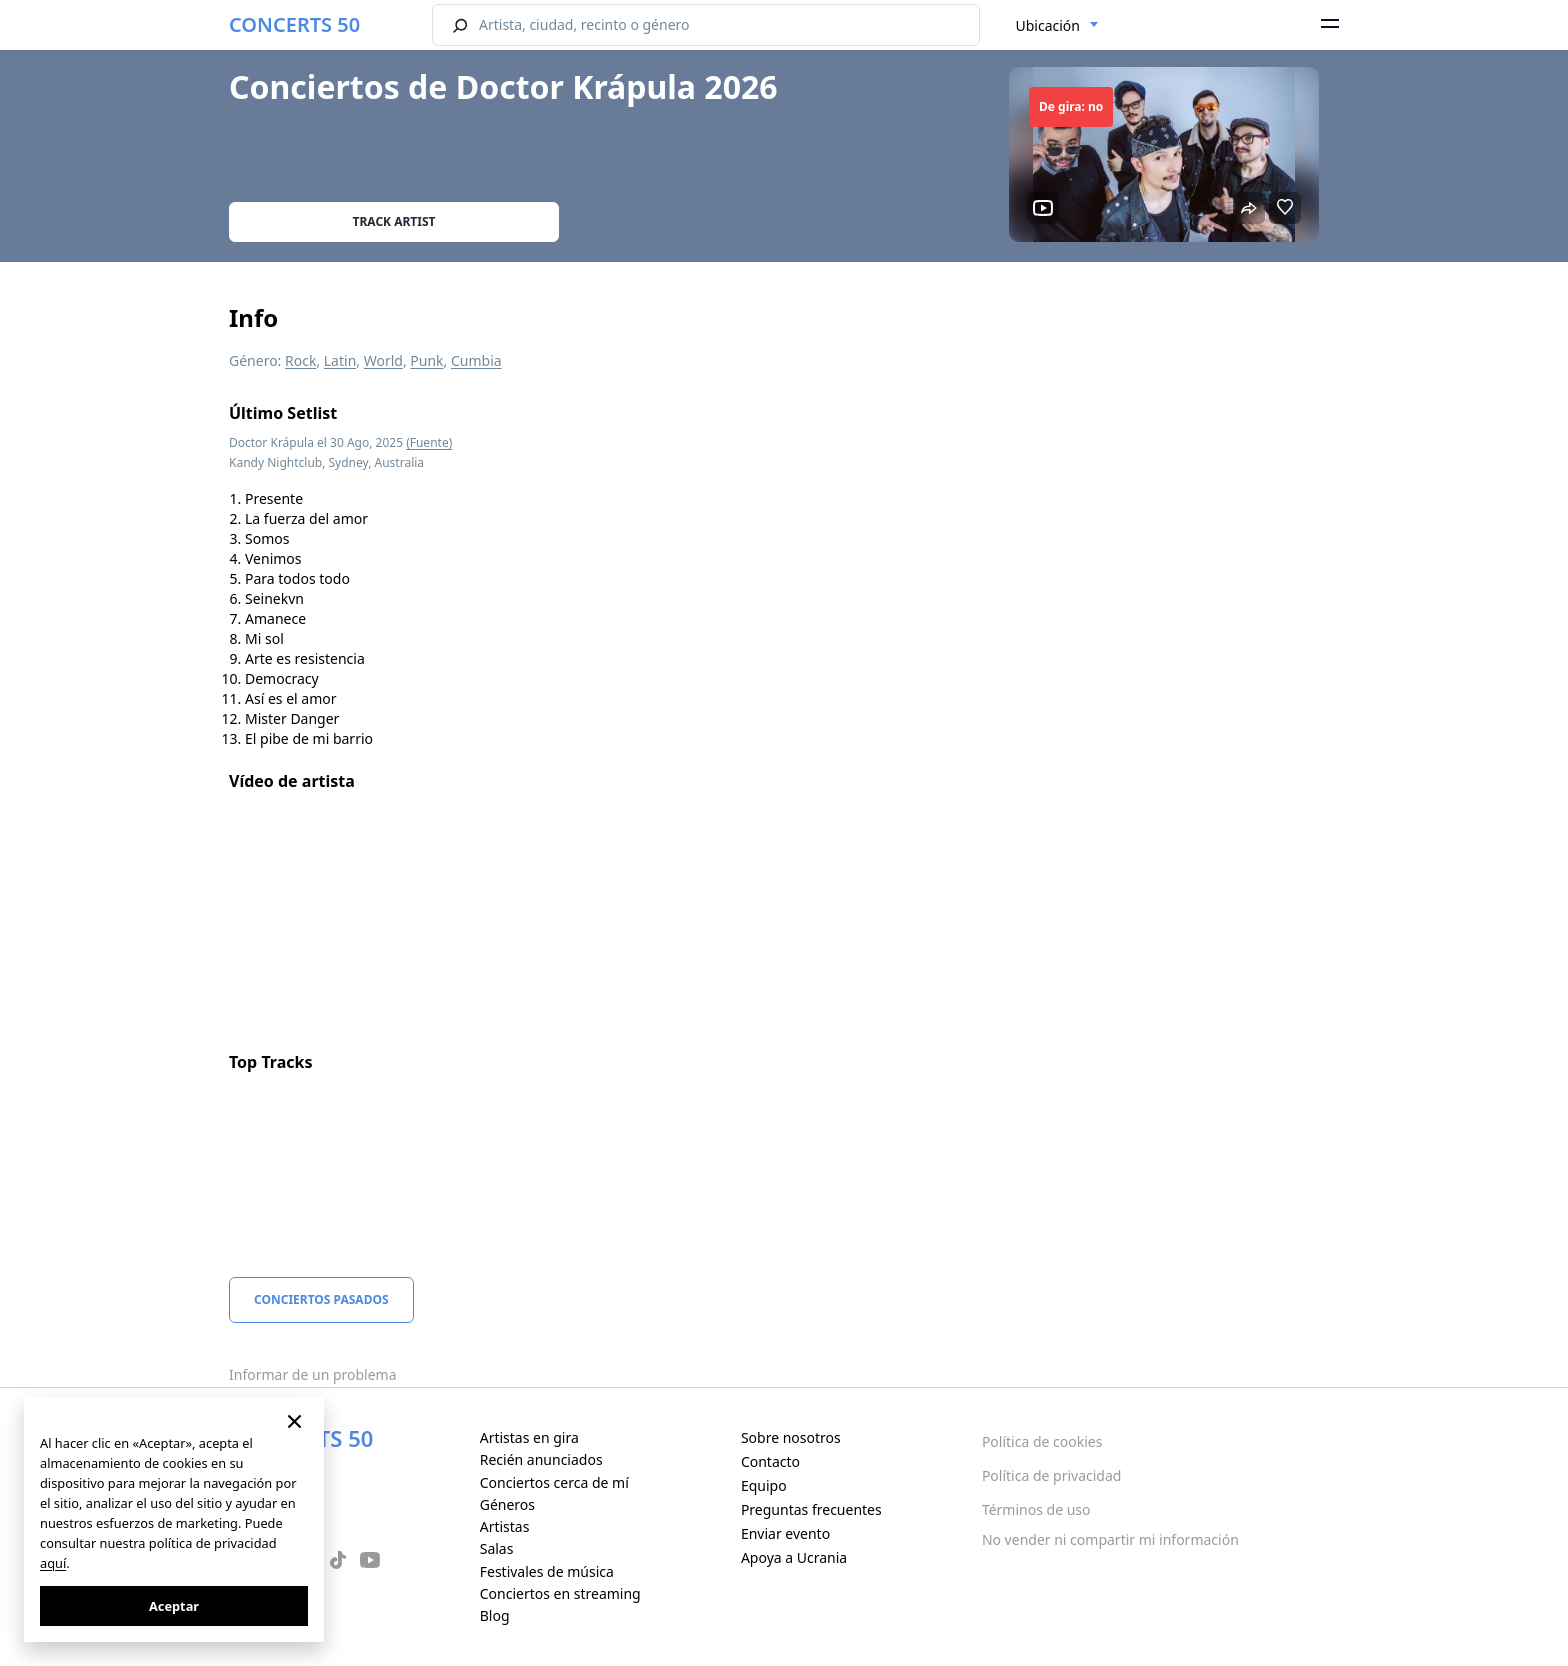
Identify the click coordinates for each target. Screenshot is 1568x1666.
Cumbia (476, 360)
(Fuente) (429, 442)
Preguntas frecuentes (811, 1509)
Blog (495, 1615)
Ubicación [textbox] (1048, 25)
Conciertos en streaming (560, 1593)
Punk (426, 360)
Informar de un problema (313, 1374)
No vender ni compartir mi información (1110, 1539)
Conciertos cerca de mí (554, 1482)
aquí (53, 1563)
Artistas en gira (529, 1437)
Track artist (394, 221)
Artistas (505, 1526)
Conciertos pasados (321, 1299)
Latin (340, 360)
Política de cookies (1042, 1441)
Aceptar (174, 1606)
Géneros (507, 1504)
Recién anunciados (541, 1459)
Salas (497, 1548)
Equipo (764, 1485)
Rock (300, 360)
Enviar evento (785, 1533)
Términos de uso (1036, 1509)
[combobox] (1057, 26)
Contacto (770, 1461)
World (383, 360)
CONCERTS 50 (294, 24)
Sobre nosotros (791, 1437)
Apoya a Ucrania (794, 1557)
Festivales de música (547, 1571)
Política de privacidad (1052, 1475)
